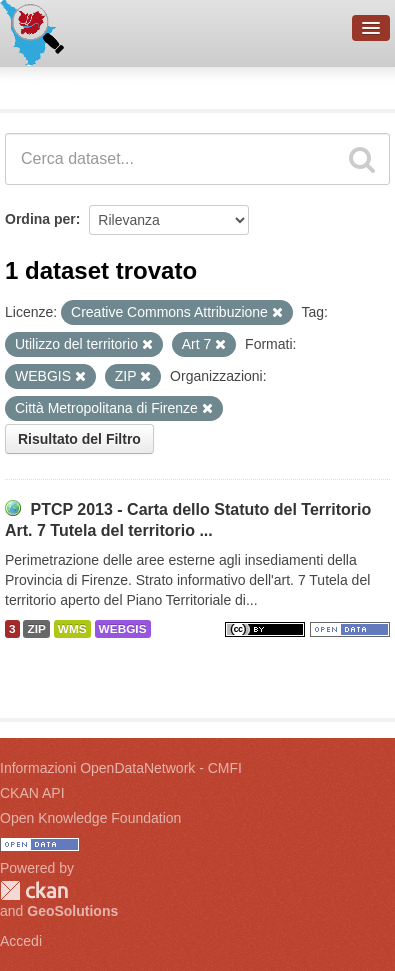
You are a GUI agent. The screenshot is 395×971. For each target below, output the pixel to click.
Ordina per (40, 219)
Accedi (21, 941)
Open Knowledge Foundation (90, 818)
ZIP (36, 629)
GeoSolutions (72, 911)
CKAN (34, 890)
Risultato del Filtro (79, 439)
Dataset (36, 85)
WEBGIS (123, 629)
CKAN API (32, 793)
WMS (72, 629)
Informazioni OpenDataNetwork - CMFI (121, 768)
